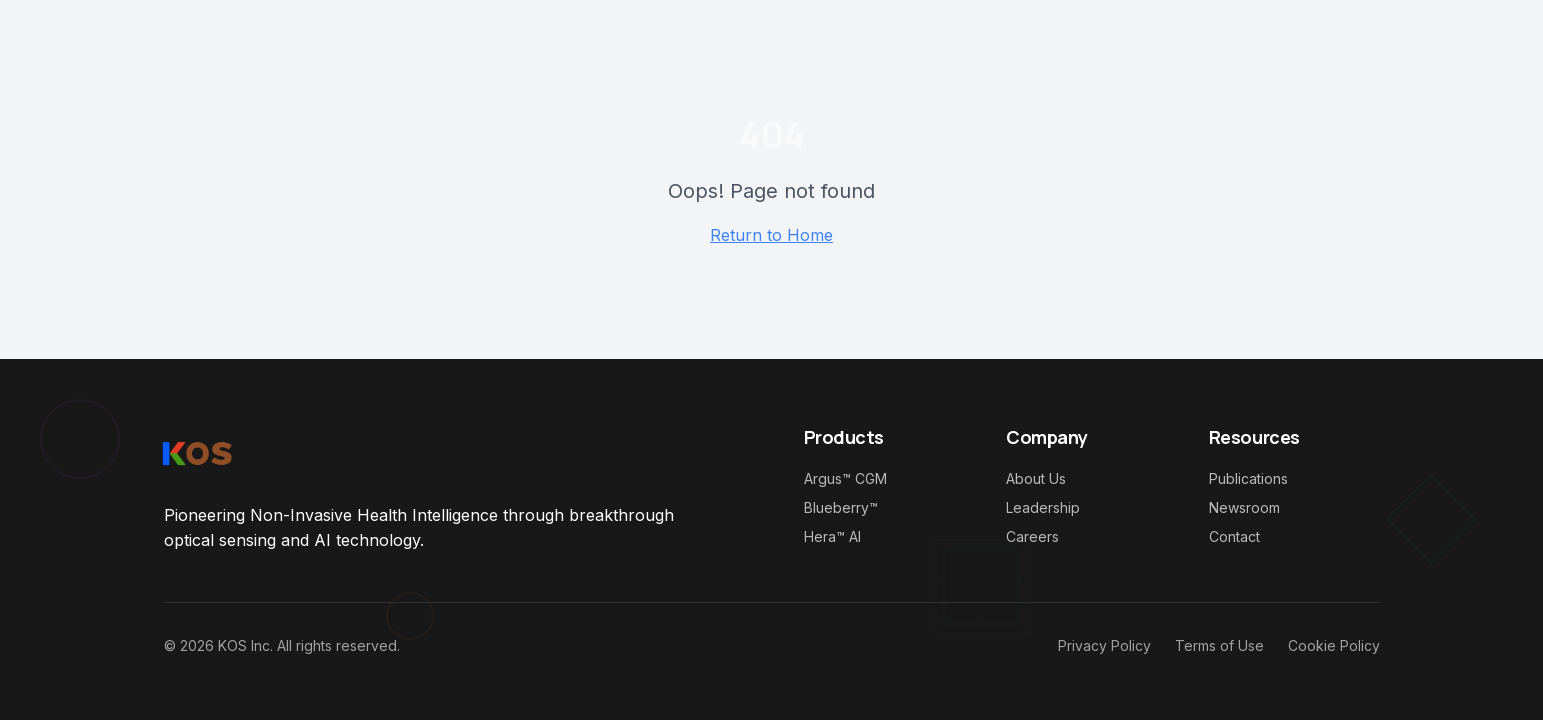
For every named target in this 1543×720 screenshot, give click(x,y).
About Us (1036, 478)
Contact (1234, 536)
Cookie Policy (1334, 645)
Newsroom (1244, 507)
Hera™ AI (832, 536)
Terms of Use (1219, 645)
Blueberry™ (841, 507)
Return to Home (771, 235)
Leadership (1043, 507)
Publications (1248, 478)
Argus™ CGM (845, 478)
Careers (1032, 536)
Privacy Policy (1104, 645)
